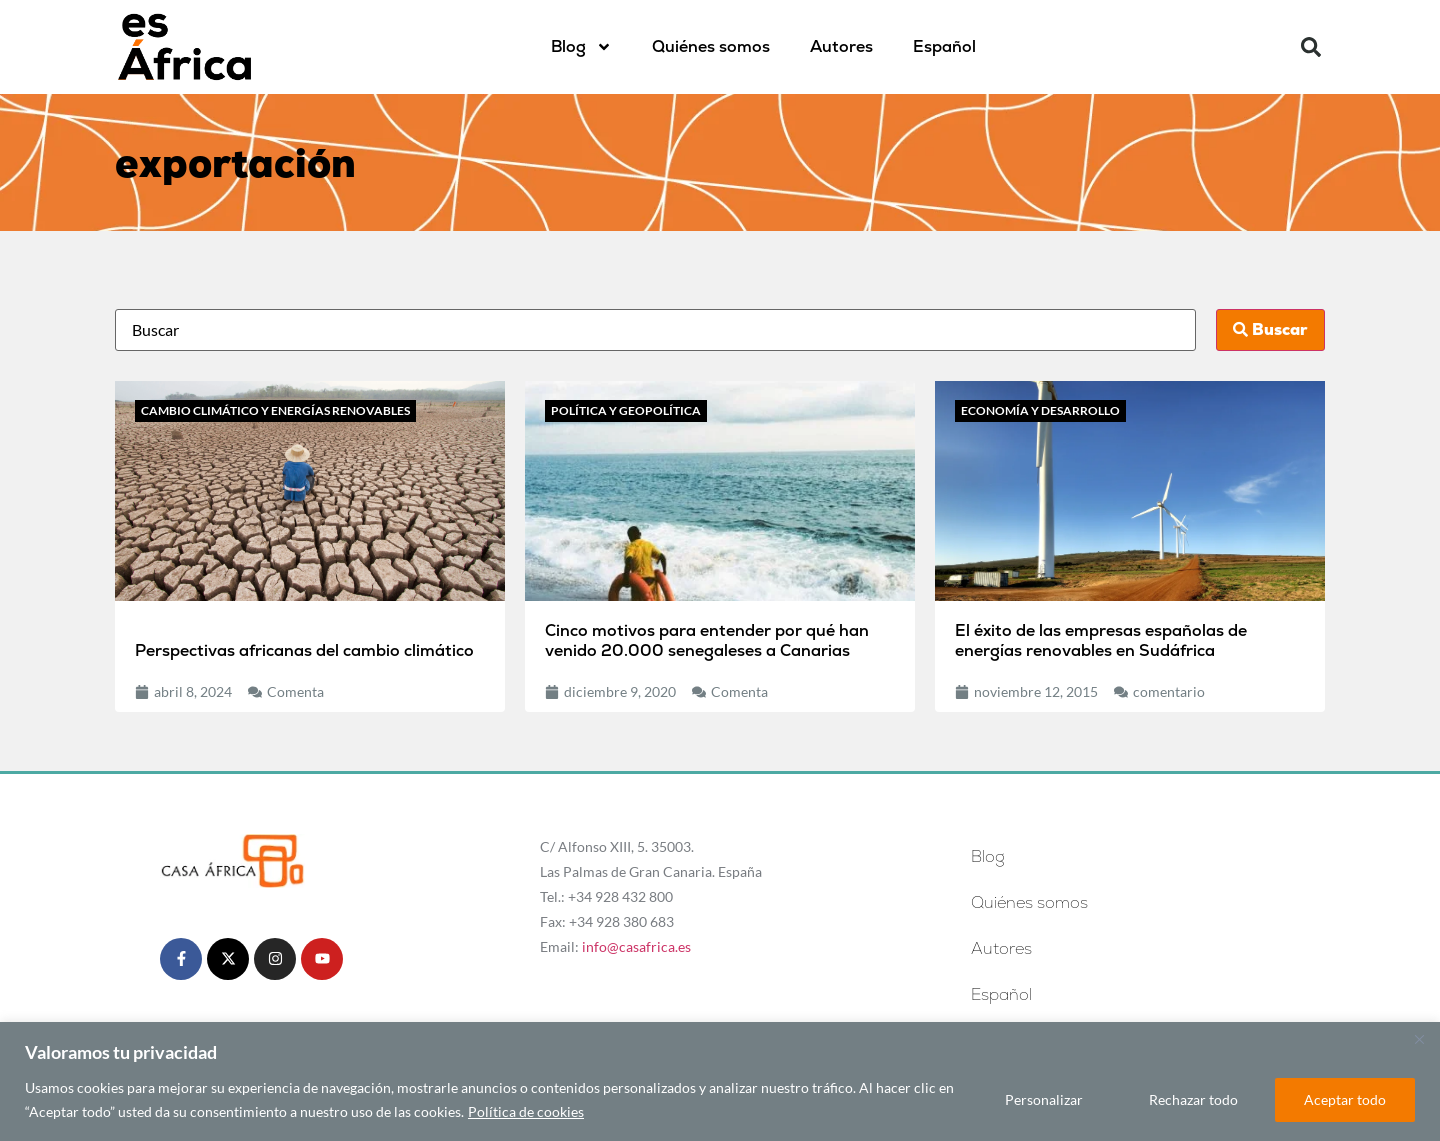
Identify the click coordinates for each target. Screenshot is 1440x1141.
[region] (720, 1081)
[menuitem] (944, 47)
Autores (841, 46)
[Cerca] (1419, 1039)
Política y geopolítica (626, 410)
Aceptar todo (1345, 1099)
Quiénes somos (711, 46)
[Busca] (655, 330)
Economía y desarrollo (1040, 410)
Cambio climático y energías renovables (275, 410)
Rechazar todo (1193, 1099)
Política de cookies (526, 1111)
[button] (1311, 47)
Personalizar (1044, 1099)
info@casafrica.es (636, 946)
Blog (581, 47)
